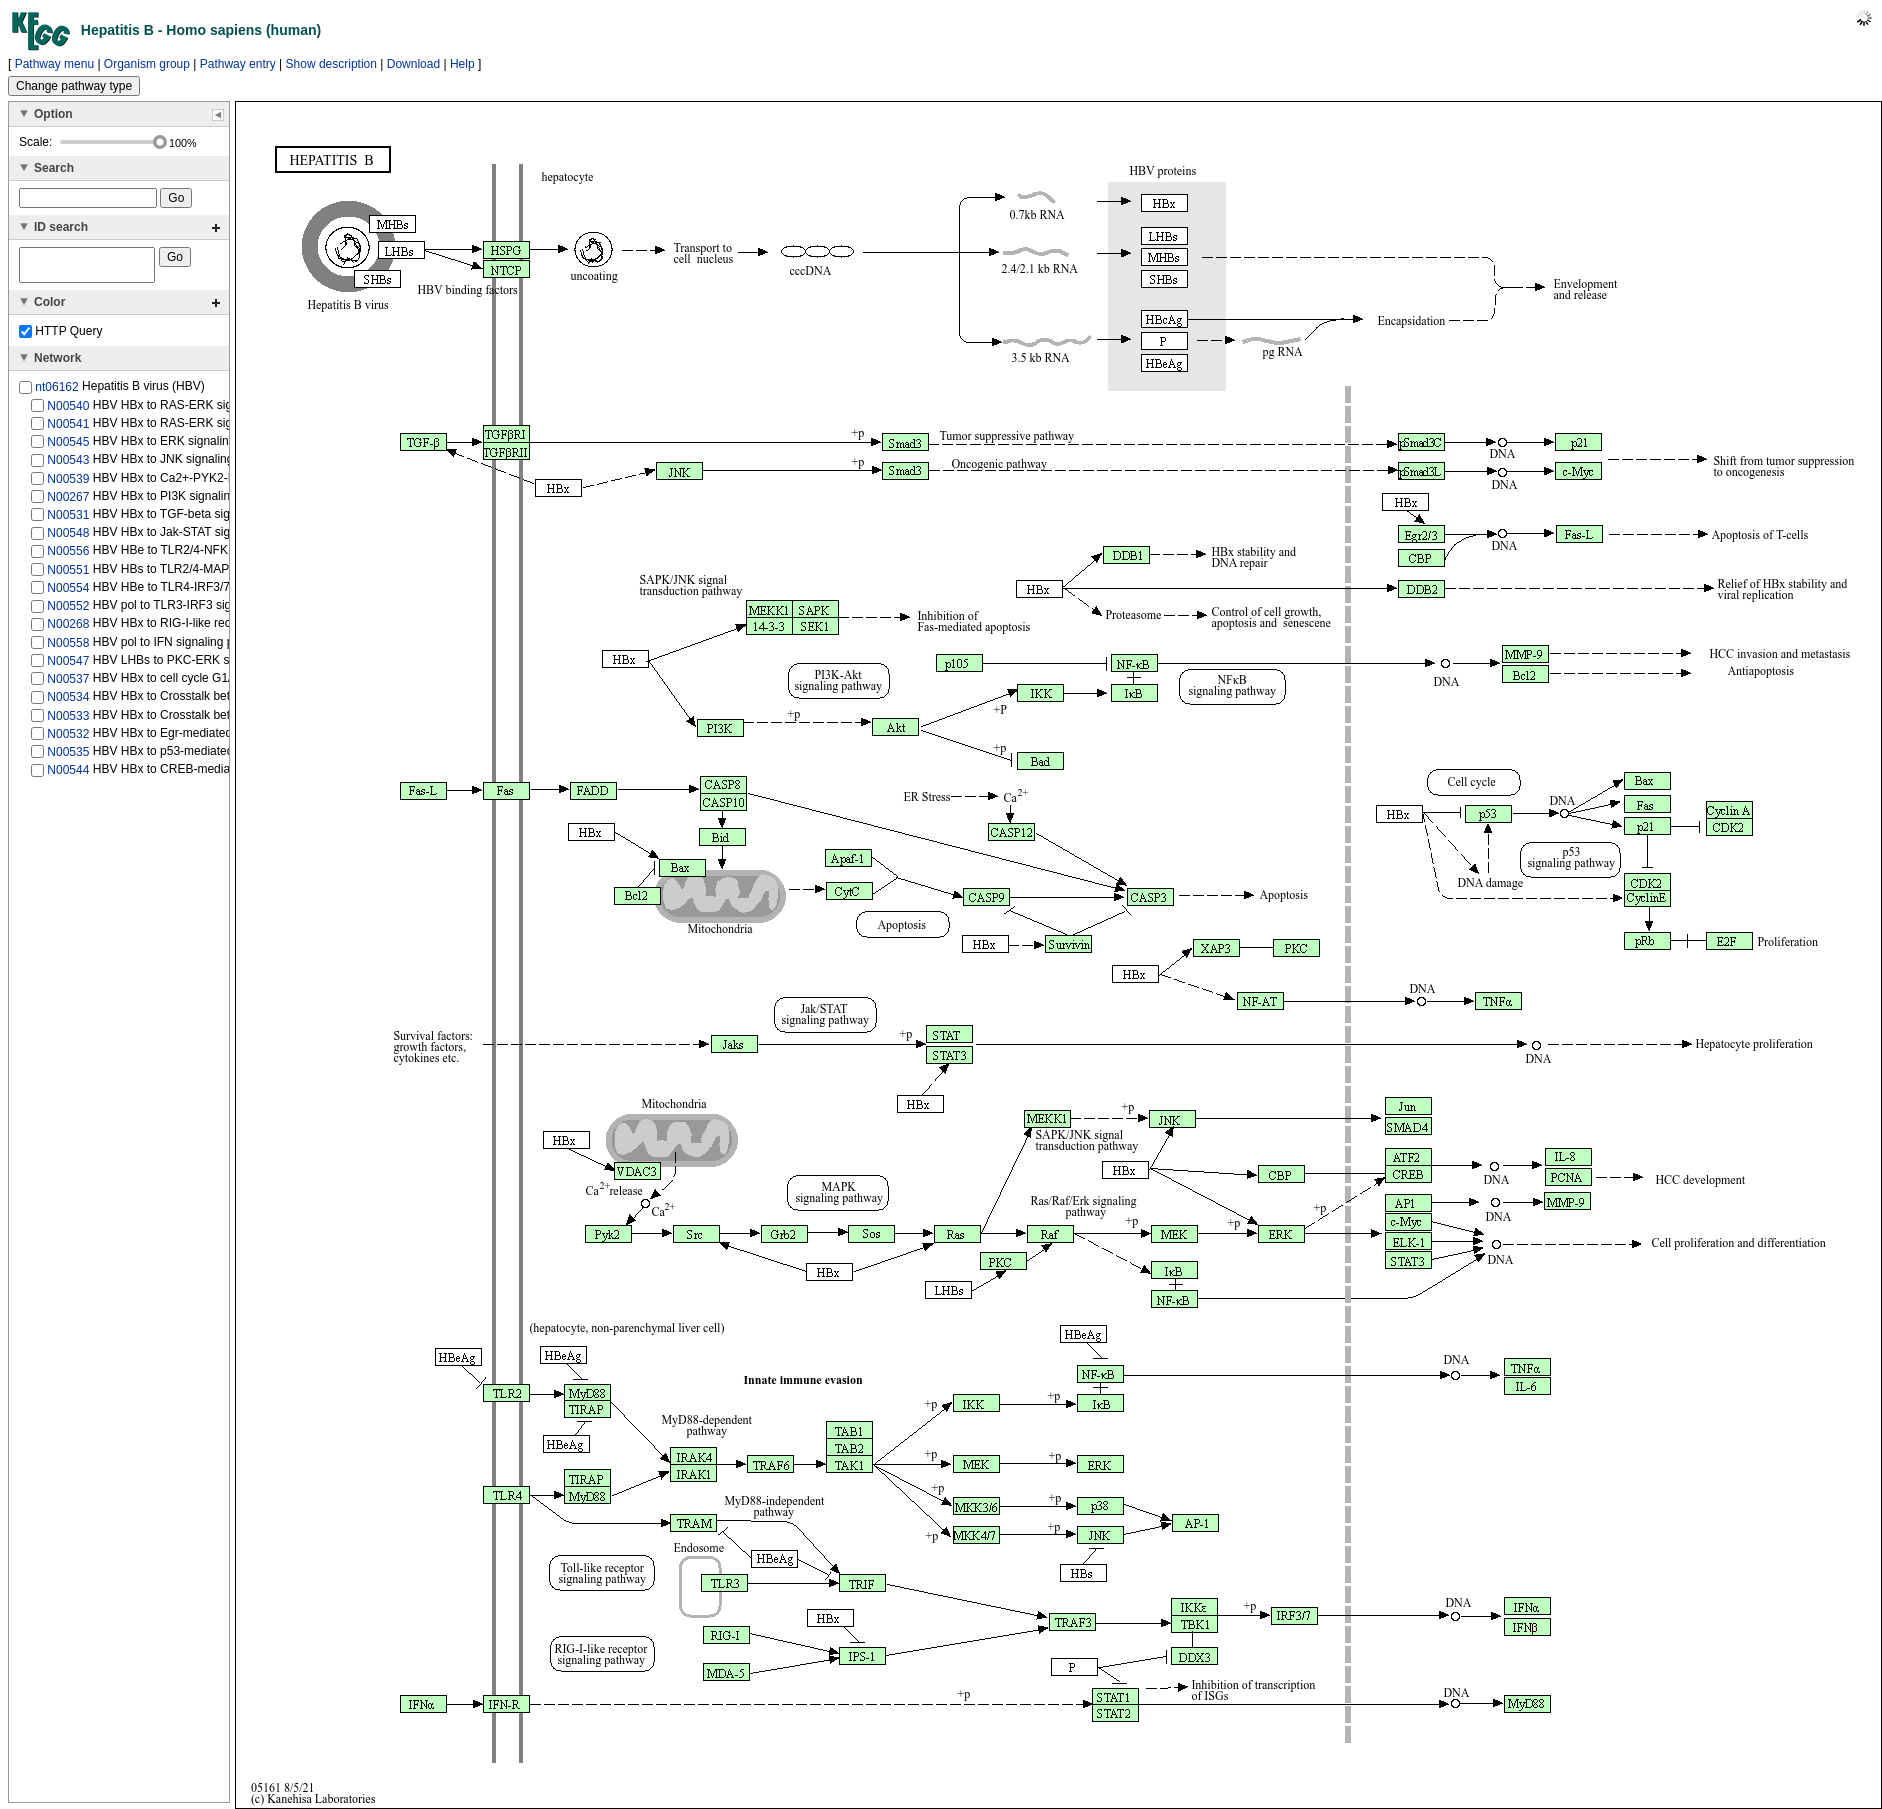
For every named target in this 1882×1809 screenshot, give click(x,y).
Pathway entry (238, 64)
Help (462, 64)
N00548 (68, 539)
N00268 (68, 630)
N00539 (68, 484)
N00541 (68, 430)
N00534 (68, 703)
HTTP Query (60, 337)
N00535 (68, 758)
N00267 (68, 503)
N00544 (68, 776)
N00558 (68, 648)
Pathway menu (54, 64)
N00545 (68, 448)
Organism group (147, 64)
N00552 (68, 612)
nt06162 (56, 393)
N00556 (68, 557)
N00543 (68, 466)
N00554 (68, 594)
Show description (331, 64)
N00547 (68, 667)
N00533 (68, 721)
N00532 (68, 740)
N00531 (68, 521)
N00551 (68, 576)
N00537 (68, 685)
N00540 (68, 411)
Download (413, 64)
